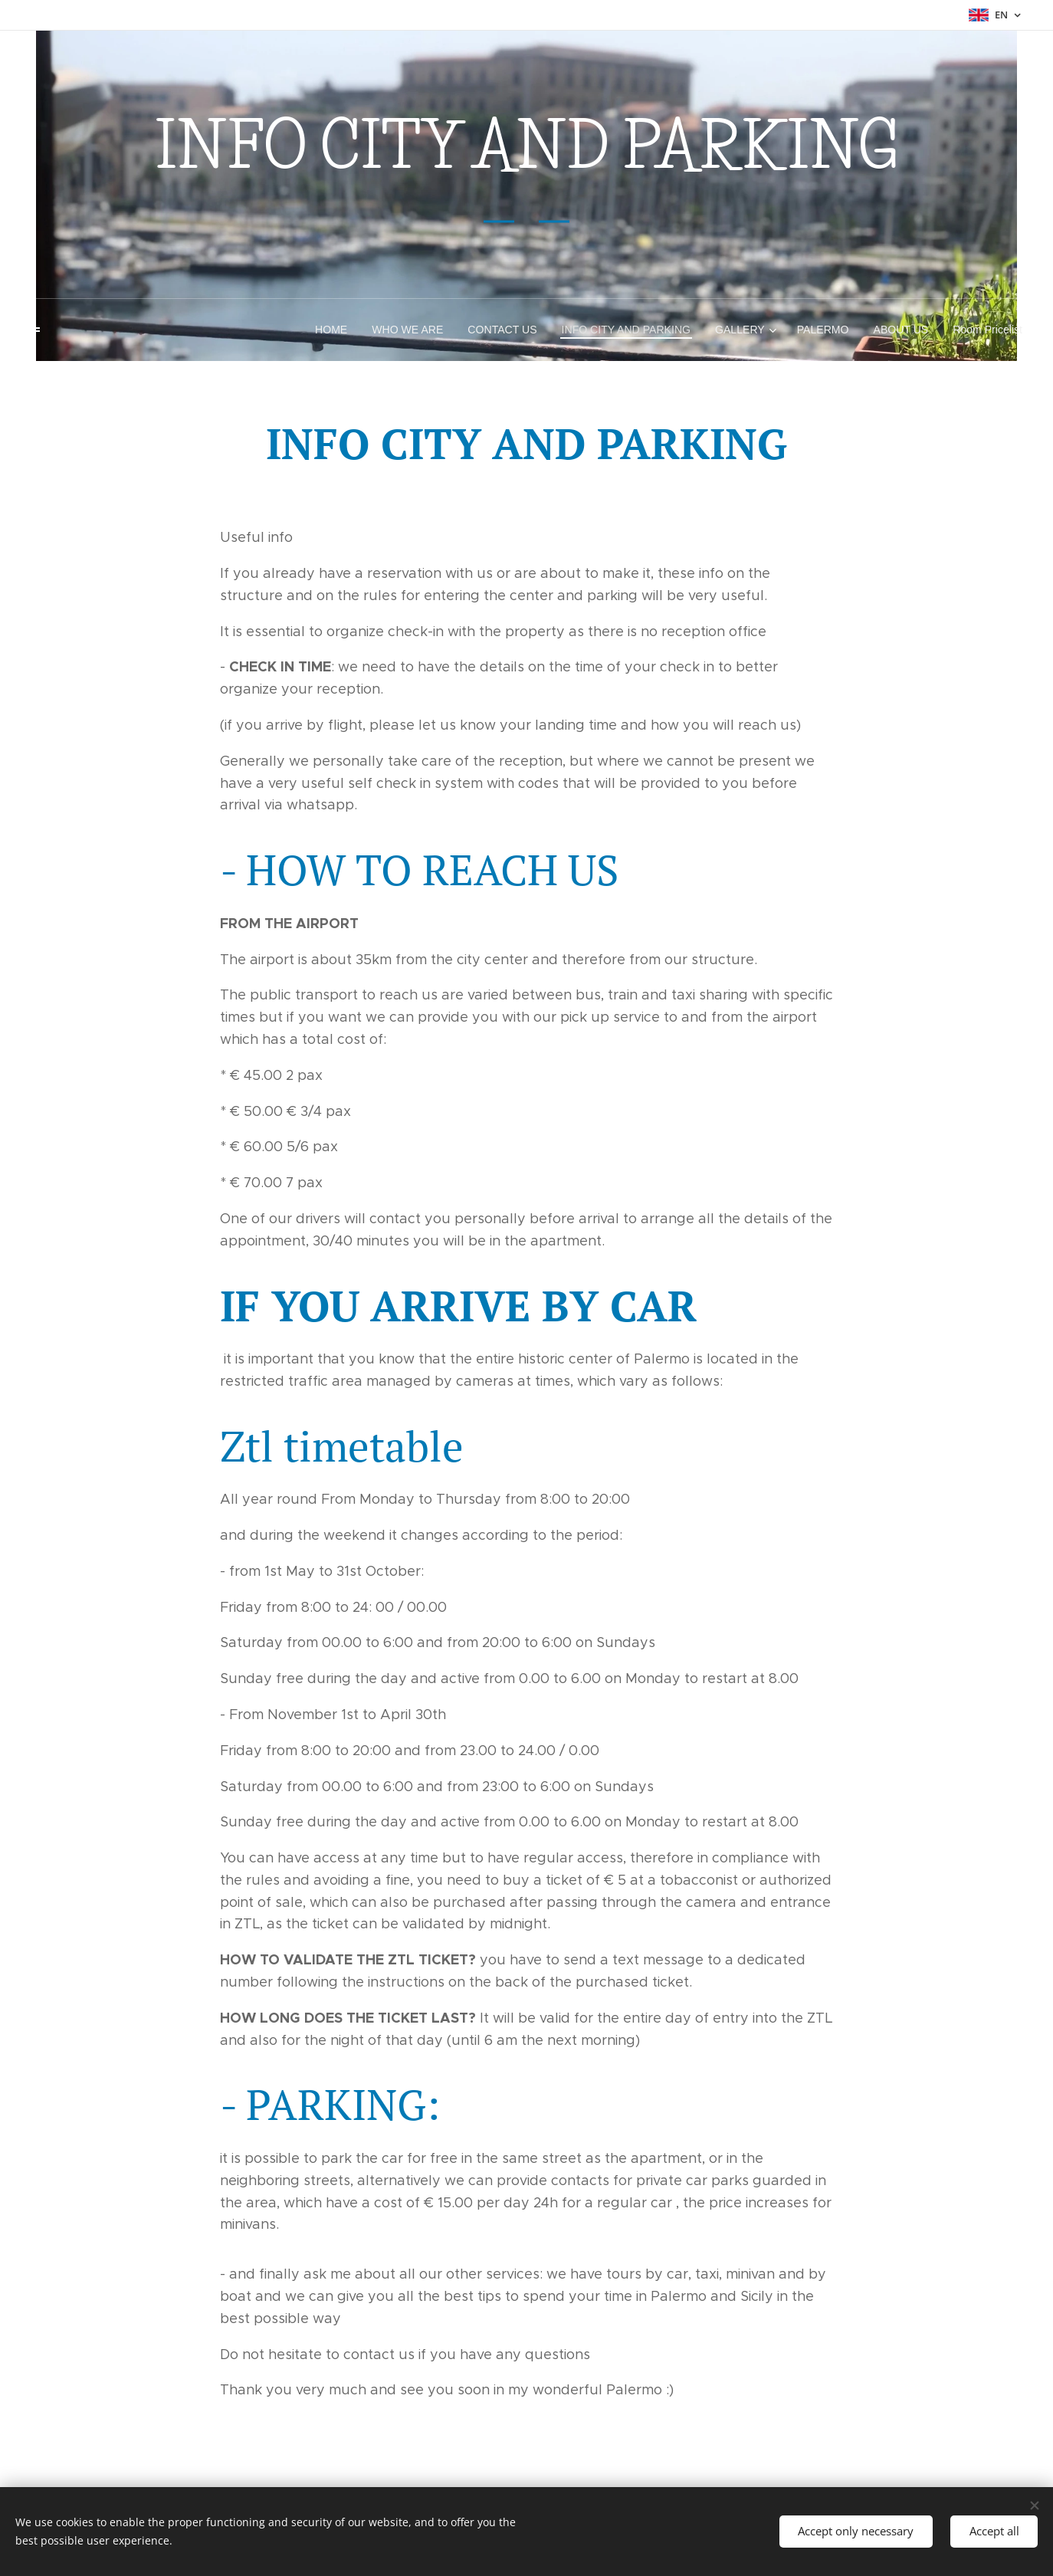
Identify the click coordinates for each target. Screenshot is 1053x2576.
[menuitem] (338, 329)
